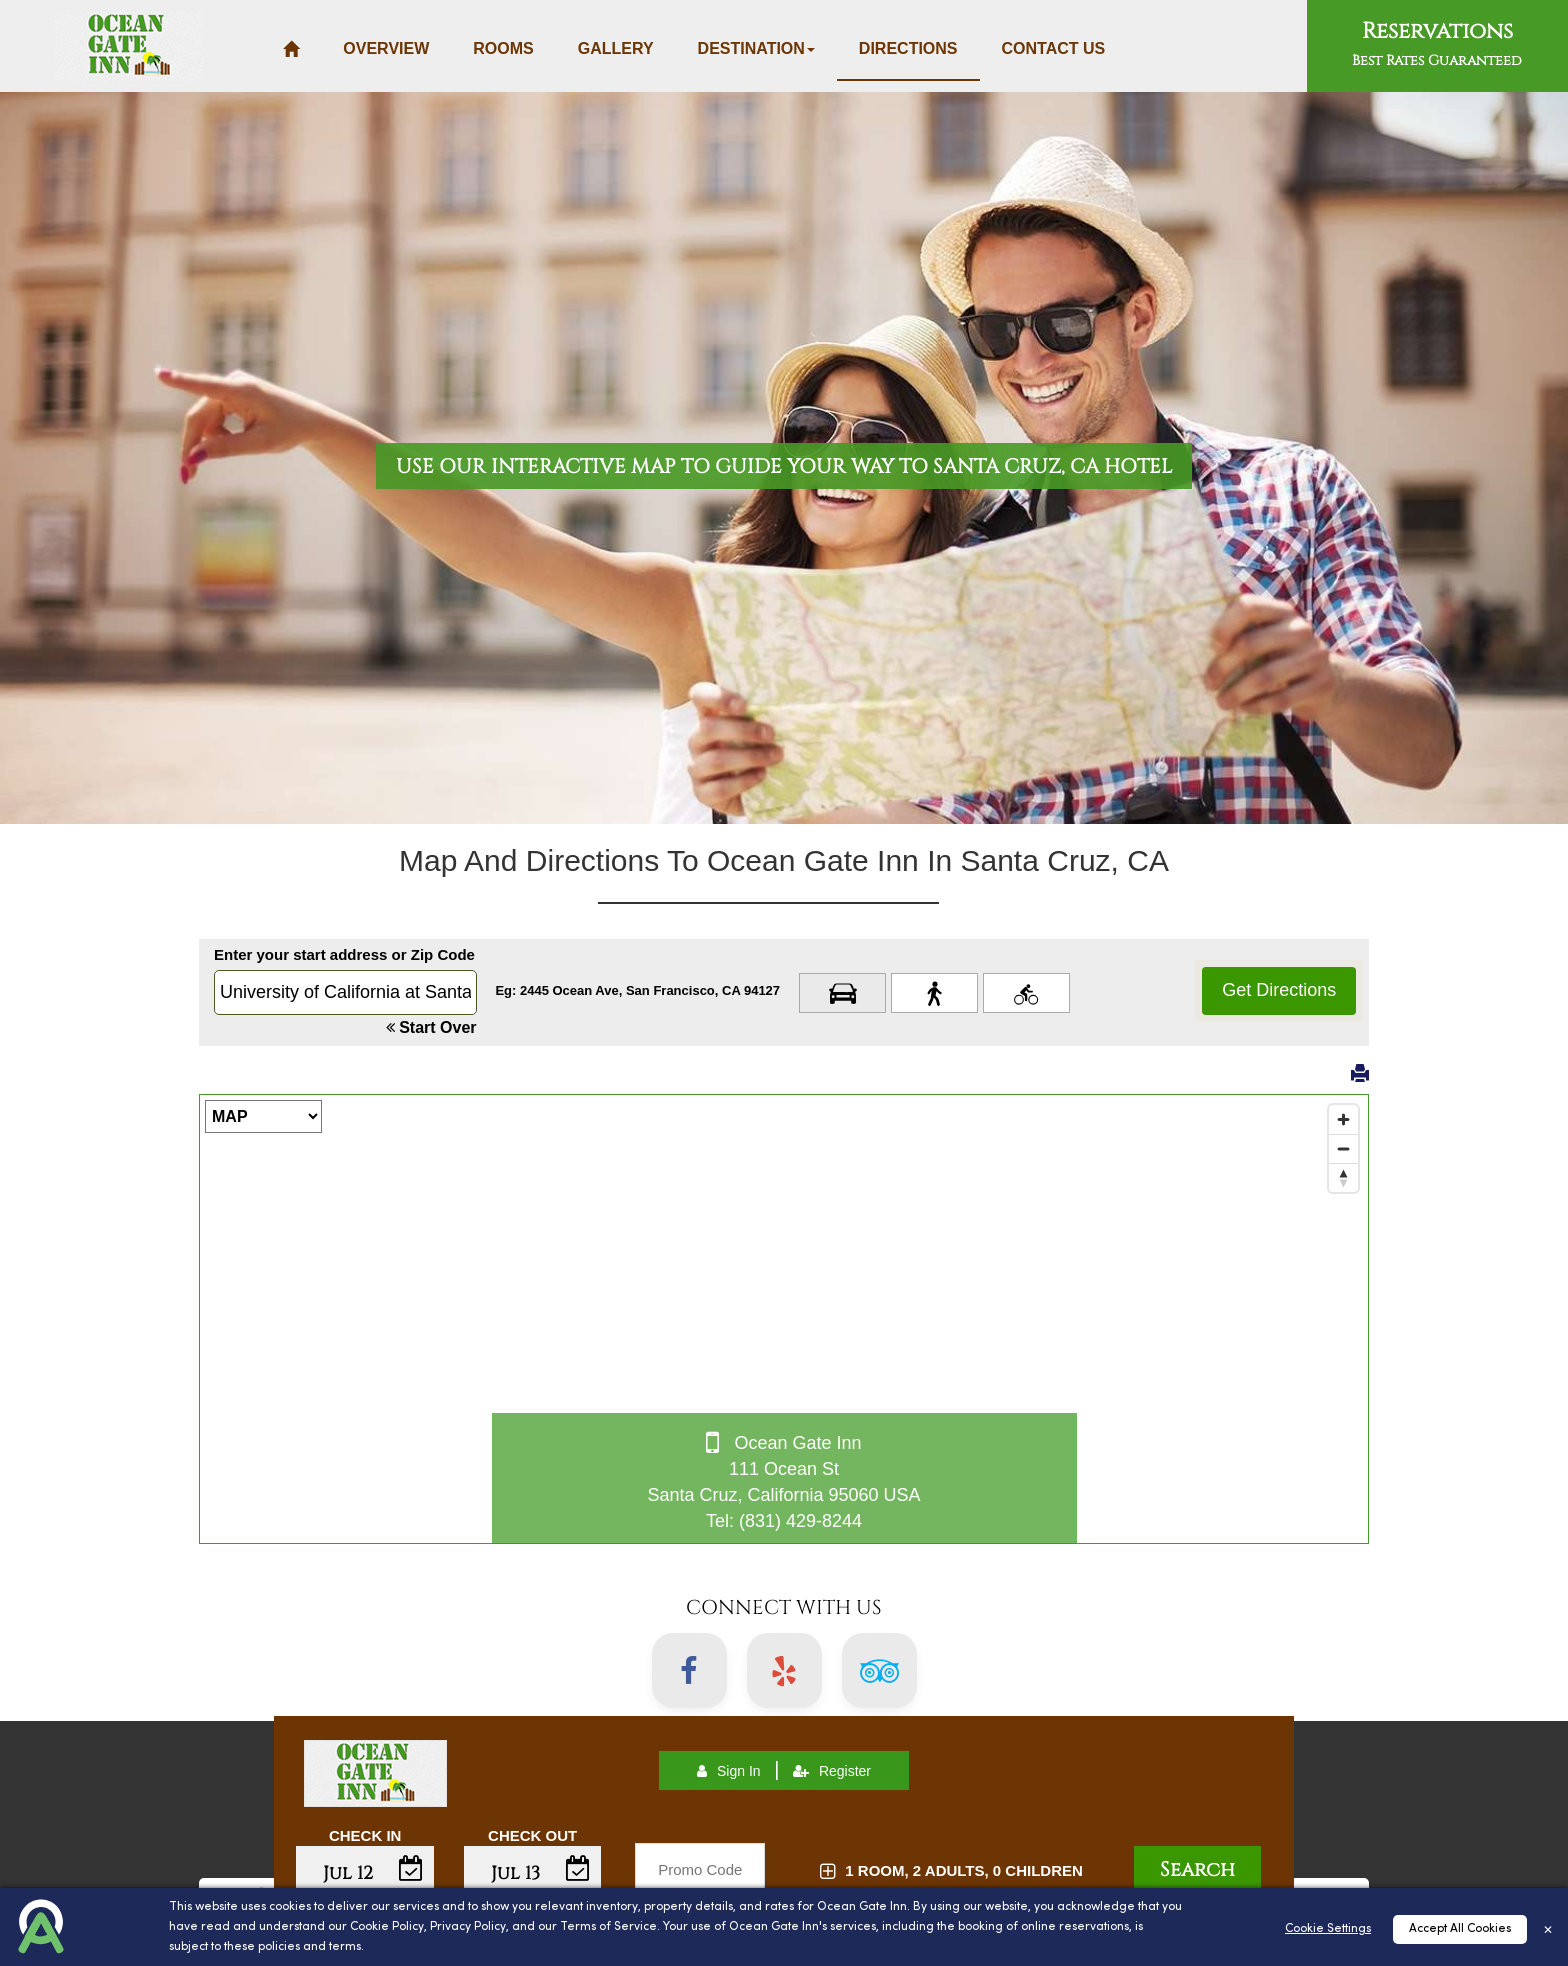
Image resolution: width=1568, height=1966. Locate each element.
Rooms (503, 48)
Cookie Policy (387, 1954)
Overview (386, 48)
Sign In (729, 1771)
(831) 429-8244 (800, 1521)
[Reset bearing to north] (1343, 1177)
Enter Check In (365, 1887)
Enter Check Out (533, 1887)
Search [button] (1197, 1869)
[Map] (784, 1319)
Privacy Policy (468, 1954)
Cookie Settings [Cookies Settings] (1328, 1956)
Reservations (1437, 43)
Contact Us (1054, 48)
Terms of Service (608, 1954)
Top (1524, 1887)
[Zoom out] (1343, 1148)
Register (832, 1771)
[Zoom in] (1343, 1119)
